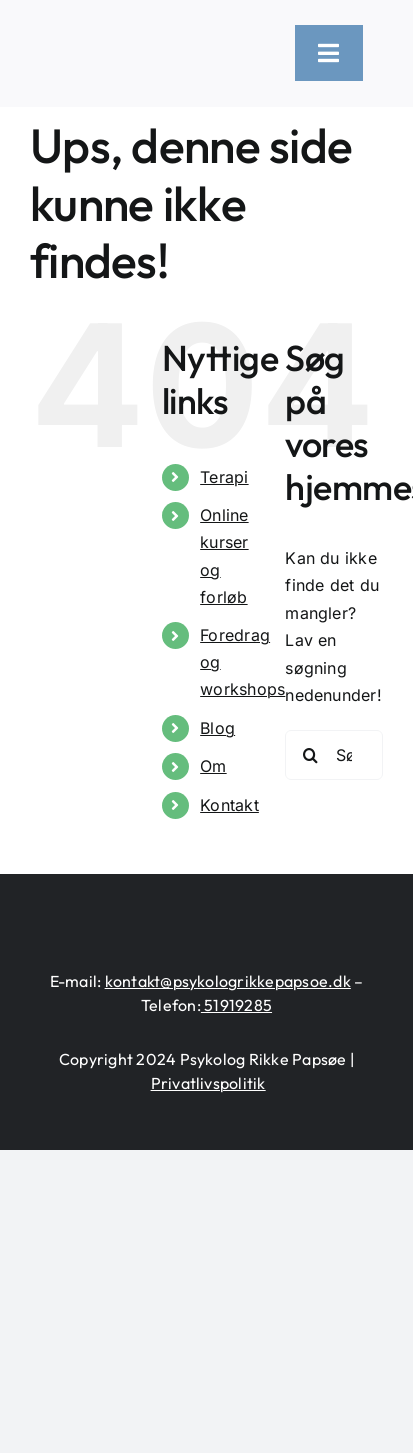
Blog (217, 728)
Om (213, 766)
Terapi (224, 477)
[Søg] (310, 755)
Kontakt (229, 805)
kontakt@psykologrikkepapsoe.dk (228, 981)
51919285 (236, 1005)
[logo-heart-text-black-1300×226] (147, 41)
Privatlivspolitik (208, 1083)
